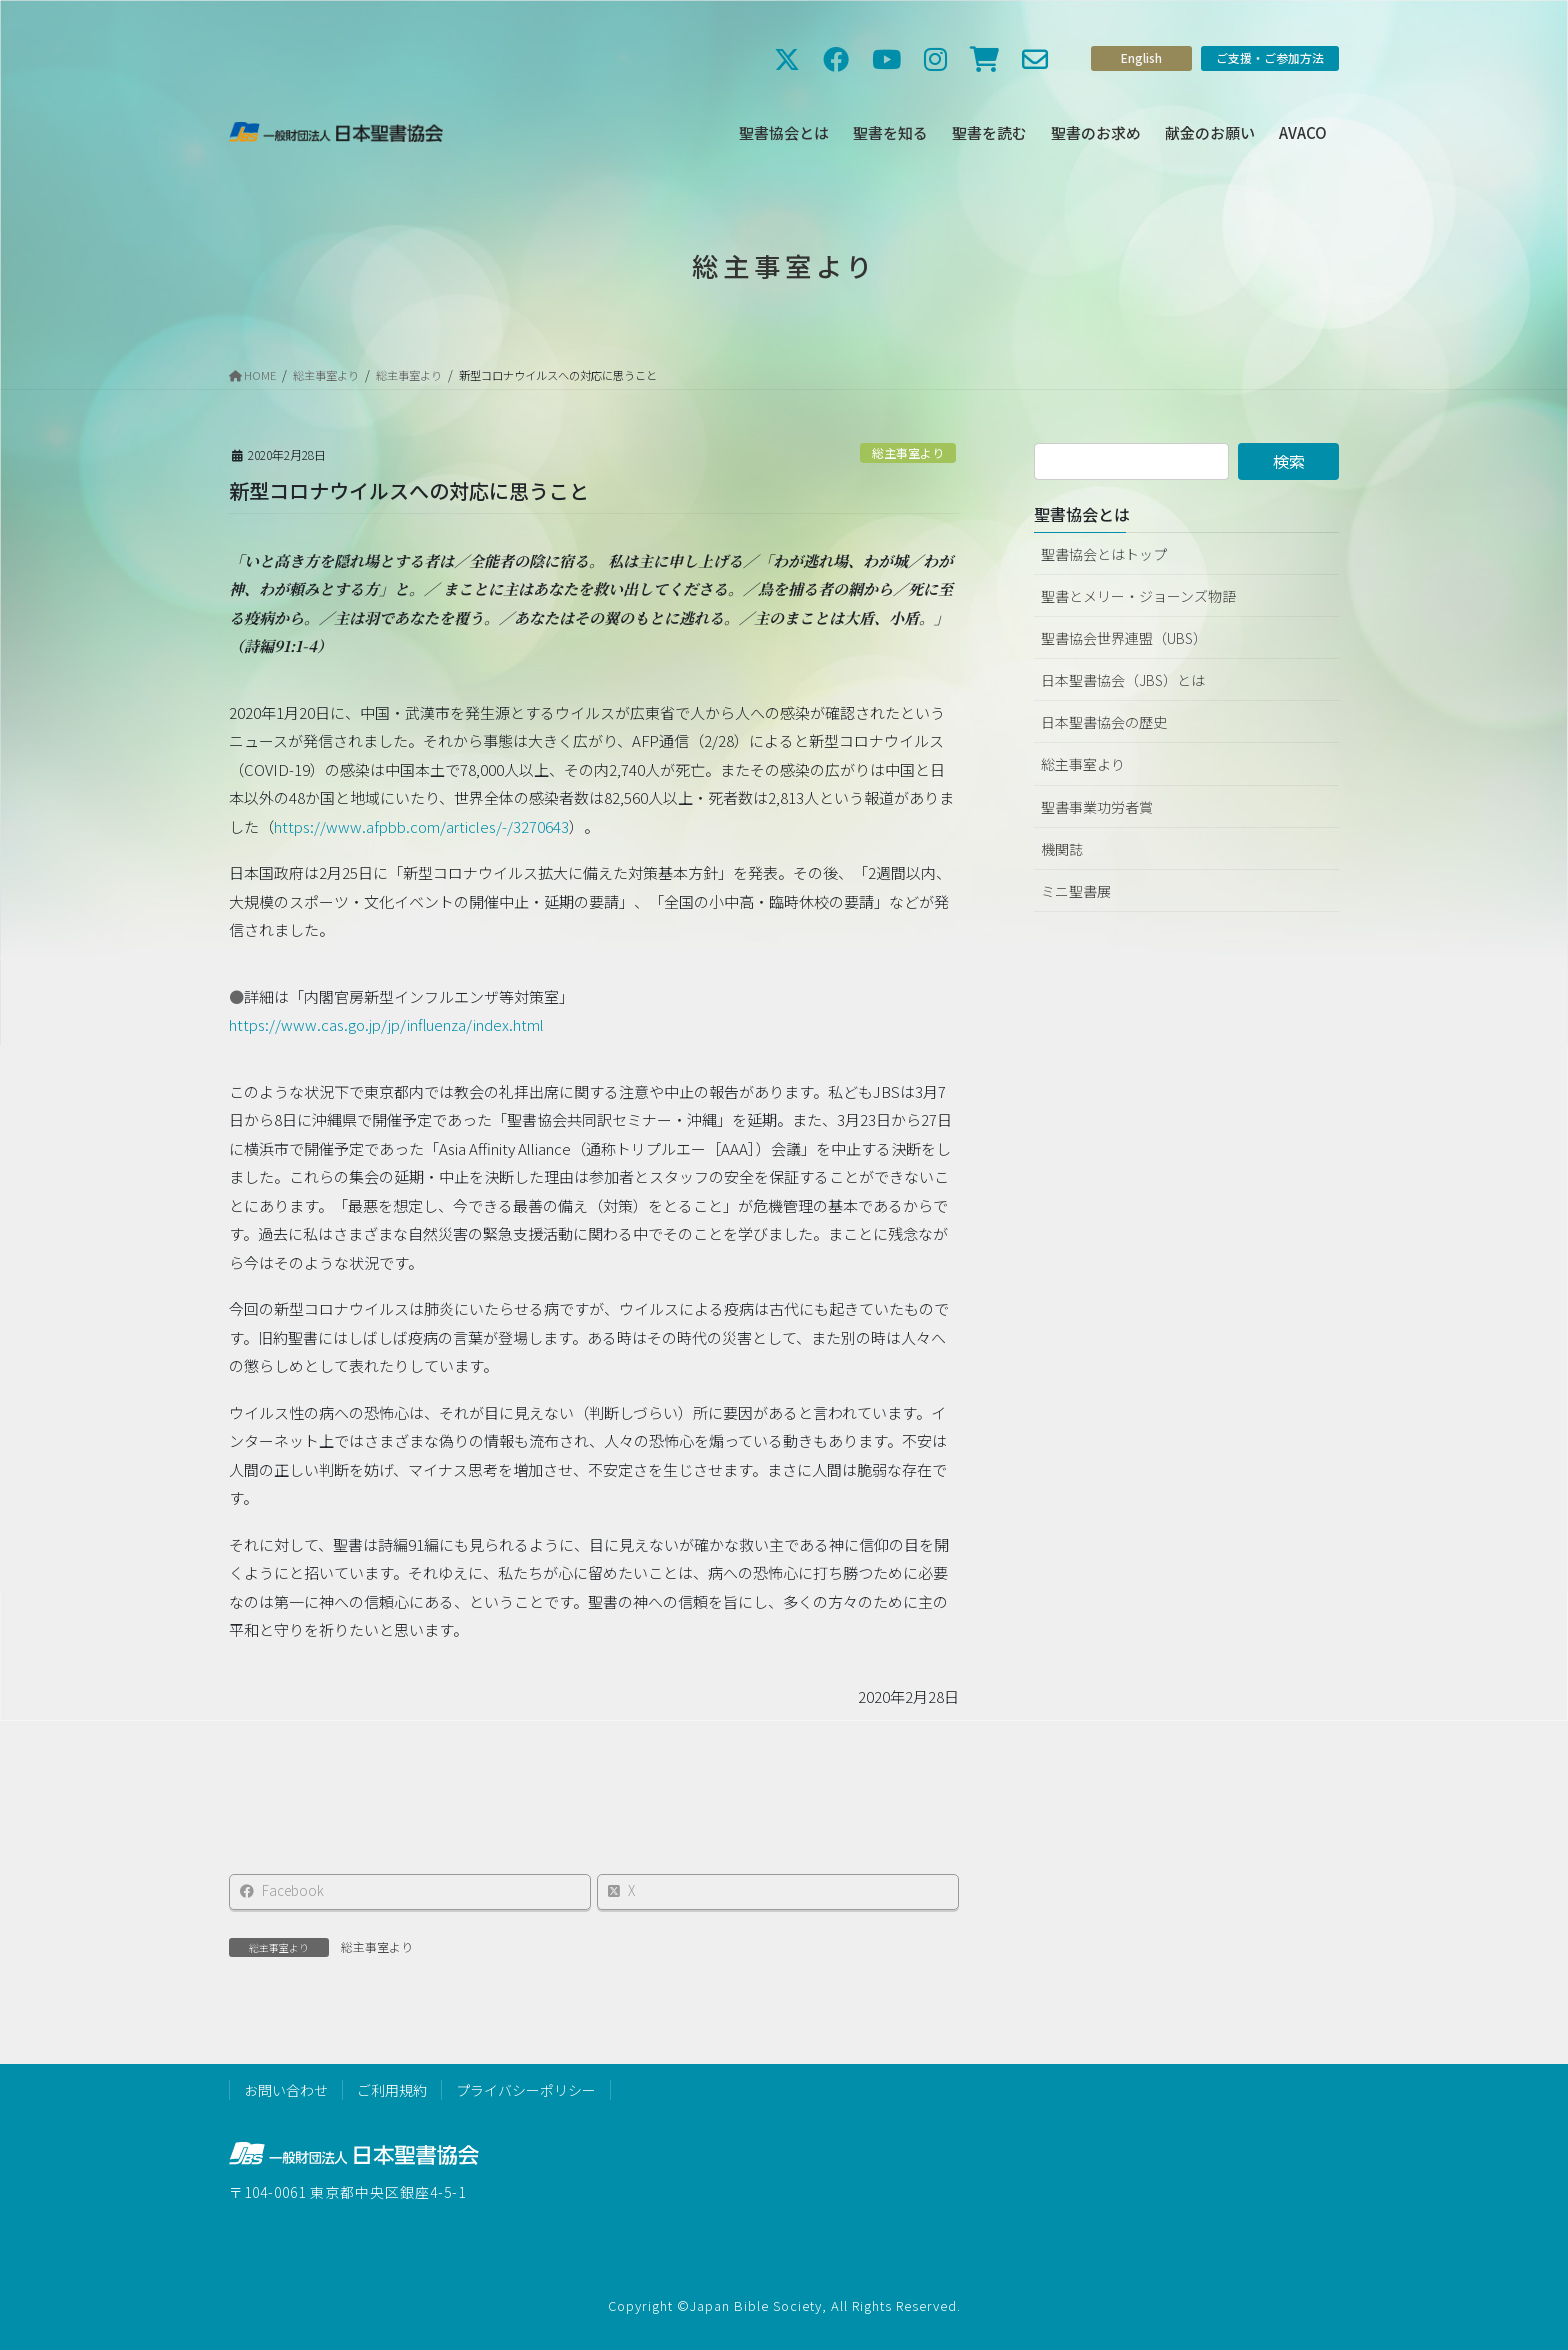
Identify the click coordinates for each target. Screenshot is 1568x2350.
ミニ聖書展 (1076, 891)
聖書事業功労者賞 (1097, 807)
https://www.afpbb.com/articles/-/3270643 (421, 834)
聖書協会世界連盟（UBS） (1124, 638)
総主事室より (908, 452)
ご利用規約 (392, 2090)
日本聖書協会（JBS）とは (1123, 680)
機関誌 (1062, 849)
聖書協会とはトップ (1104, 554)
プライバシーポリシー (526, 2090)
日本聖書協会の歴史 (1104, 722)
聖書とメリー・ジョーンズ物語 (1138, 596)
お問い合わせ (286, 2090)
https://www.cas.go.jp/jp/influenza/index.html (386, 1032)
